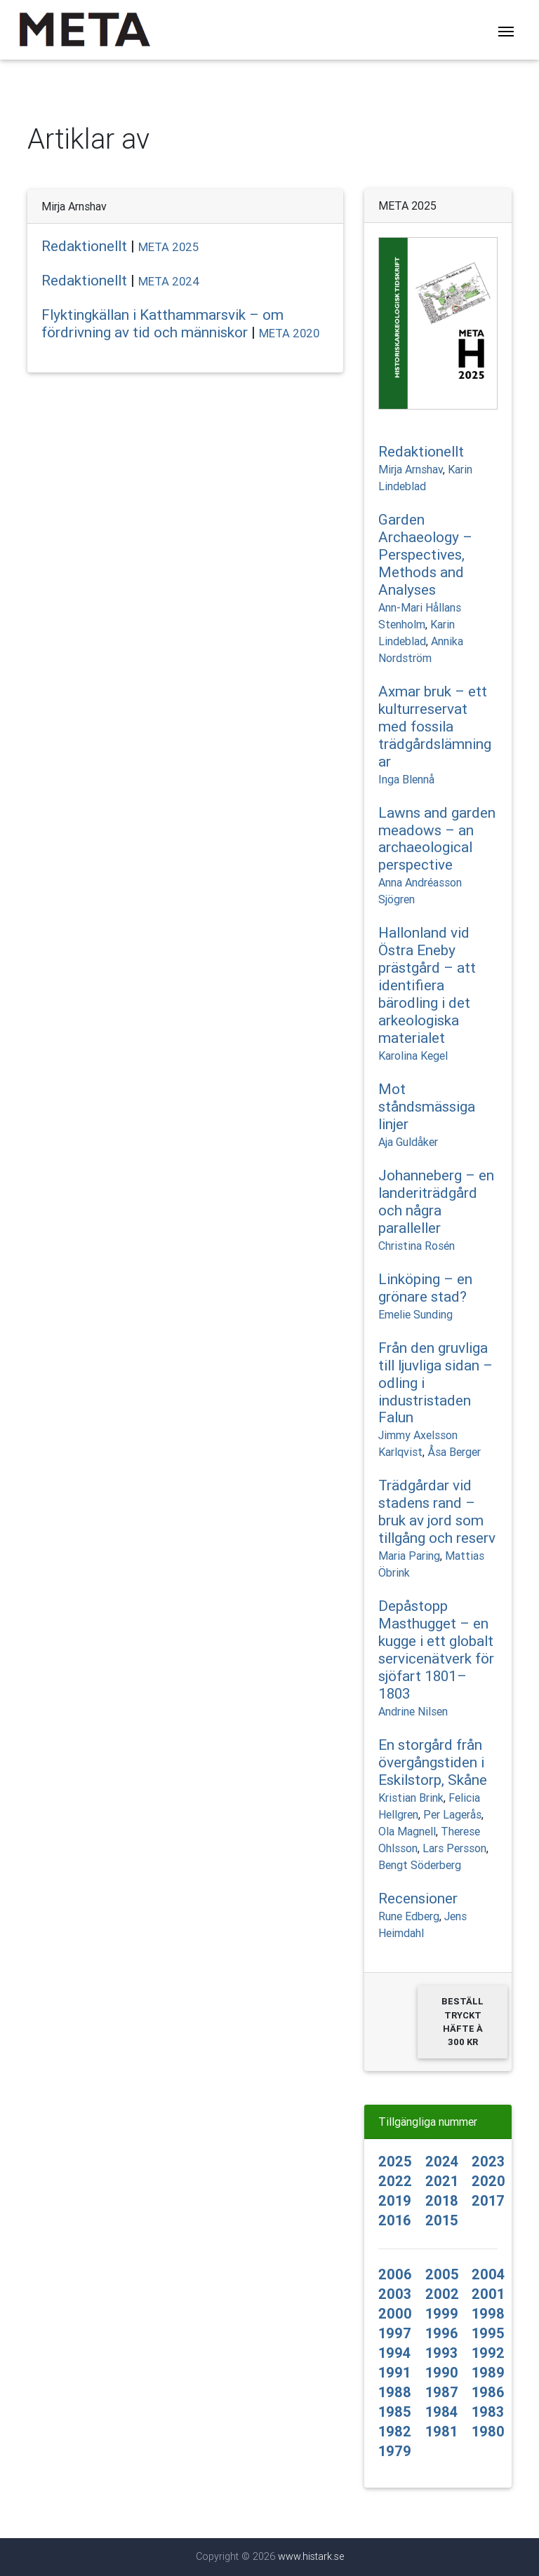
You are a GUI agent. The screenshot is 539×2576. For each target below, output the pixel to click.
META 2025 (168, 247)
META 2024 (169, 281)
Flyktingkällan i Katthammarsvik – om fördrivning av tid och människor (162, 324)
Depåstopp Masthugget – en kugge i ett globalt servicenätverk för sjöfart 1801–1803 (436, 1650)
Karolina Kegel (413, 1055)
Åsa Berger (454, 1452)
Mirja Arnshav (410, 469)
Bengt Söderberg (419, 1865)
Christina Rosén (416, 1246)
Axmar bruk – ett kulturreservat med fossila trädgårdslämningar (434, 726)
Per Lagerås (452, 1814)
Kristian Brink (411, 1798)
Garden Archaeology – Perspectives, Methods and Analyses (425, 555)
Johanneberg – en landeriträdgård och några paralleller (436, 1201)
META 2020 (289, 333)
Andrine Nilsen (413, 1711)
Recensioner (418, 1898)
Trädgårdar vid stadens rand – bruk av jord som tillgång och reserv (436, 1511)
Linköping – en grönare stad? (425, 1288)
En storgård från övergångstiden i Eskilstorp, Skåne (432, 1762)
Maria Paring (409, 1556)
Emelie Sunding (415, 1314)
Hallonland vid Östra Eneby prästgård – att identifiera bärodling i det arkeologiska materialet (427, 985)
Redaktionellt (84, 246)
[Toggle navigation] (506, 33)
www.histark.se (311, 2556)
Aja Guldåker (408, 1142)
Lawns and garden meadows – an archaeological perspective (436, 839)
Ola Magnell (407, 1831)
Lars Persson (454, 1848)
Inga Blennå (406, 779)
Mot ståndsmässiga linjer (426, 1106)
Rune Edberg (408, 1916)
